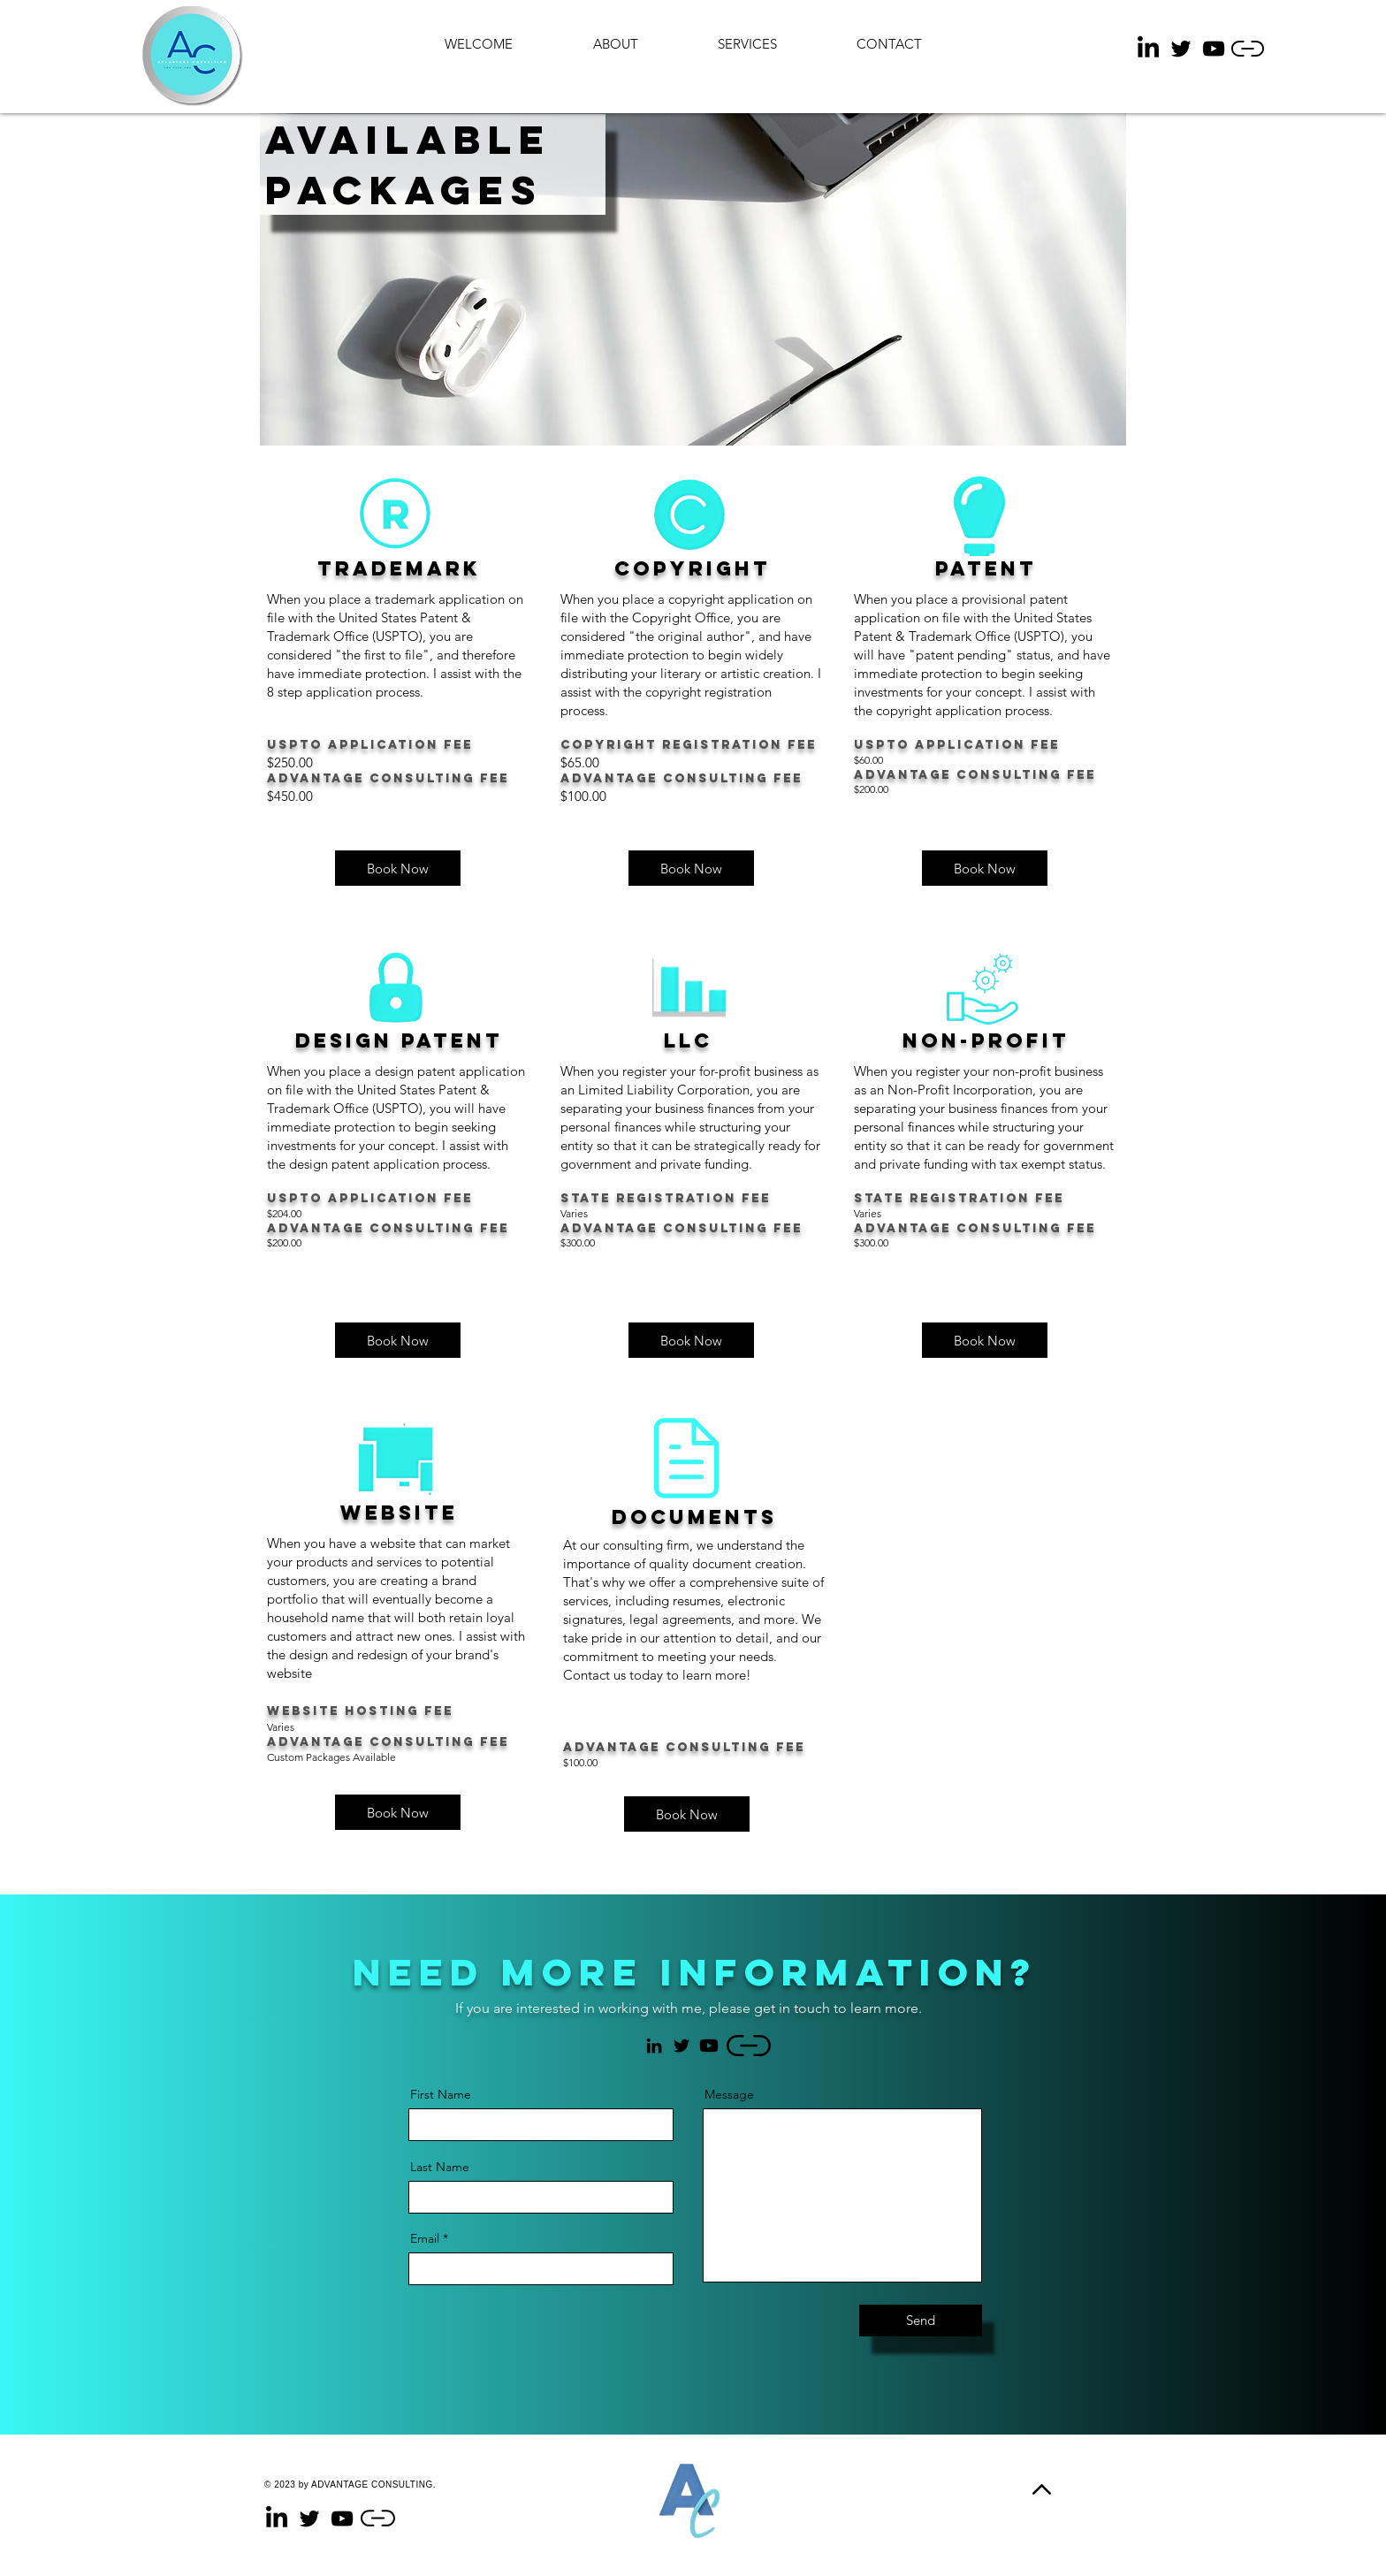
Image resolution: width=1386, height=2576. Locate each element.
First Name (440, 2094)
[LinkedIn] (1148, 48)
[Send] (920, 2320)
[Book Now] (687, 1814)
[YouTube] (1213, 48)
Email (424, 2238)
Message (729, 2094)
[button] (398, 868)
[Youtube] (709, 2045)
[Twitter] (1181, 48)
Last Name (439, 2167)
